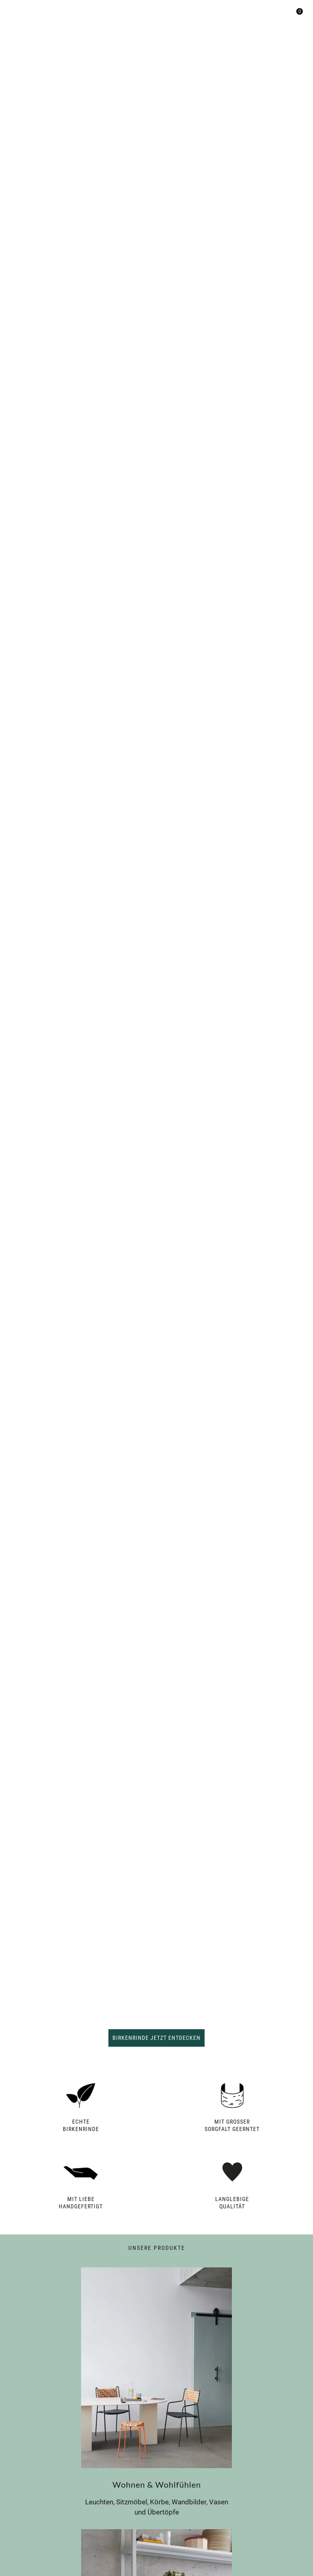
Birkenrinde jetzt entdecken (156, 2037)
